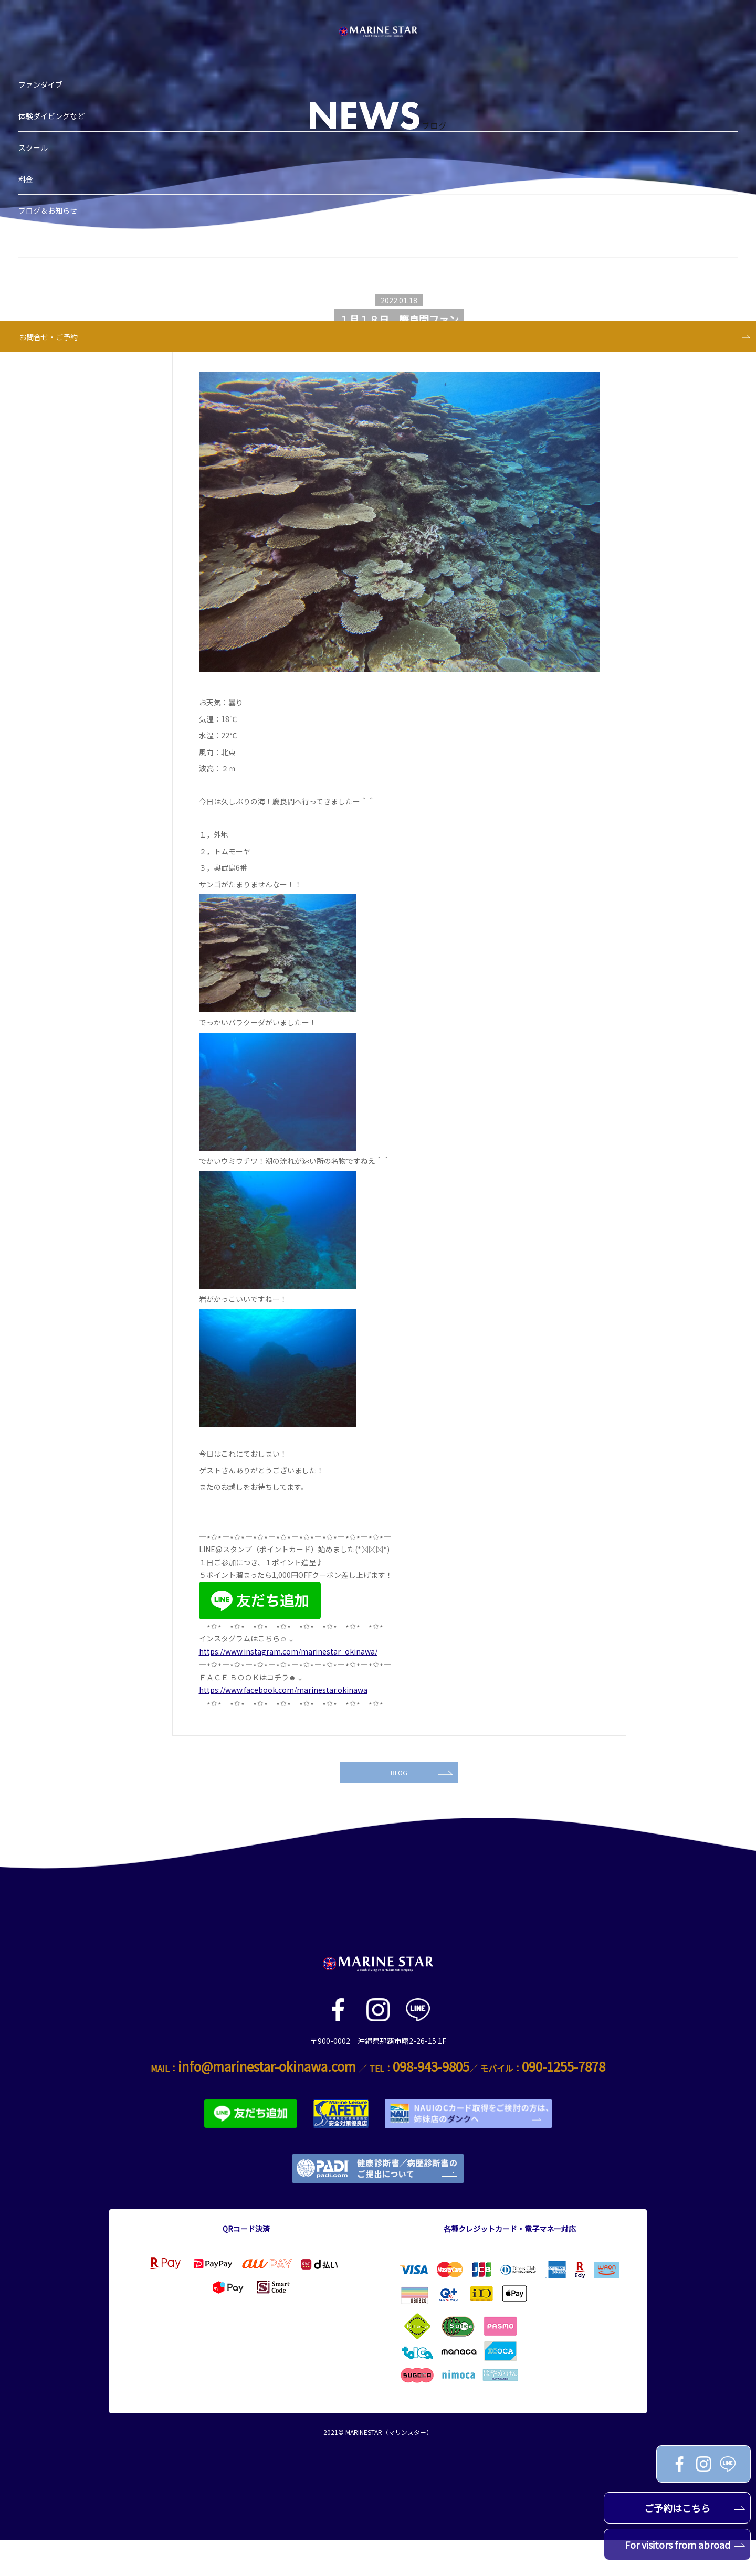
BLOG (421, 1803)
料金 (52, 98)
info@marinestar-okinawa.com (267, 2102)
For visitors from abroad (685, 2544)
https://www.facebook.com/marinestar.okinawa (283, 1689)
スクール (59, 67)
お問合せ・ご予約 (74, 256)
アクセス (59, 224)
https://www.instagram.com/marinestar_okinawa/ (288, 1651)
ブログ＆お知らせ (74, 130)
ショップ (59, 161)
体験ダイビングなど (78, 35)
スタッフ (59, 193)
